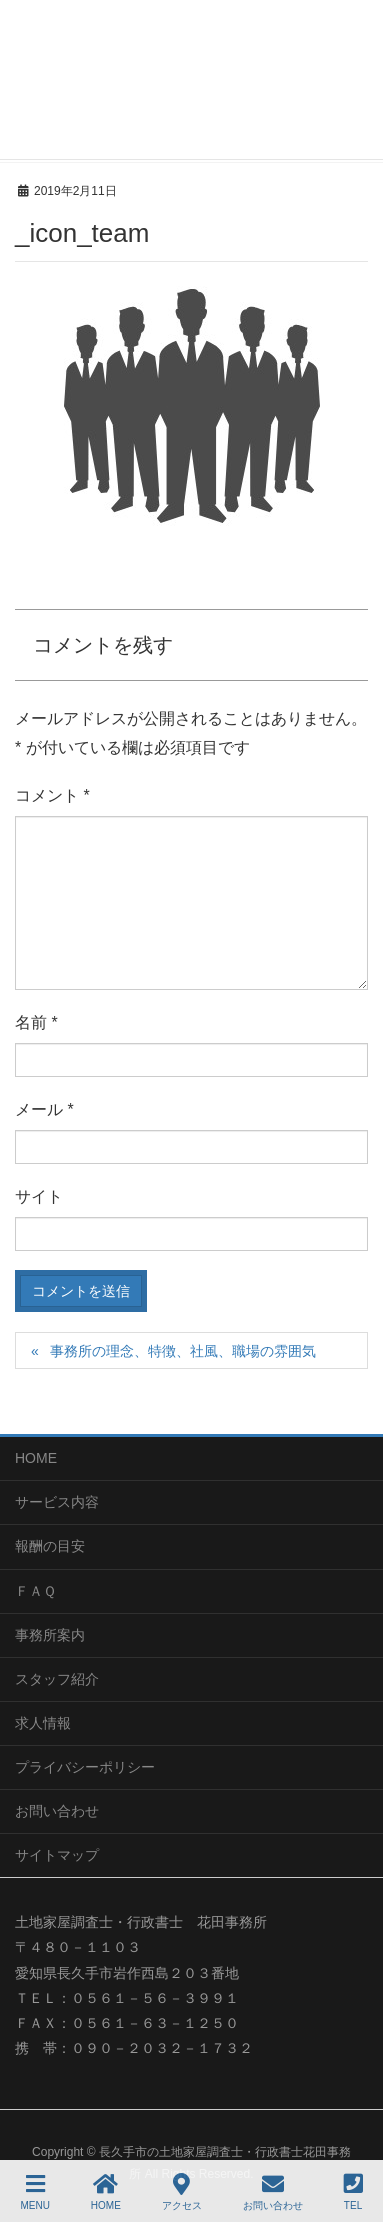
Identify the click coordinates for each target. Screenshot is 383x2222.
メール (44, 1109)
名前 (36, 1022)
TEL (353, 2192)
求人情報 (43, 1723)
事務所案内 (50, 1635)
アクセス (182, 2192)
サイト (39, 1196)
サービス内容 (57, 1502)
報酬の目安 (50, 1546)
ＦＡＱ (35, 1591)
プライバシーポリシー (85, 1767)
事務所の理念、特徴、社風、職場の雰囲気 (183, 1351)
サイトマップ (57, 1855)
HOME (36, 1458)
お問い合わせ (57, 1811)
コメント (52, 795)
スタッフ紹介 (57, 1679)
